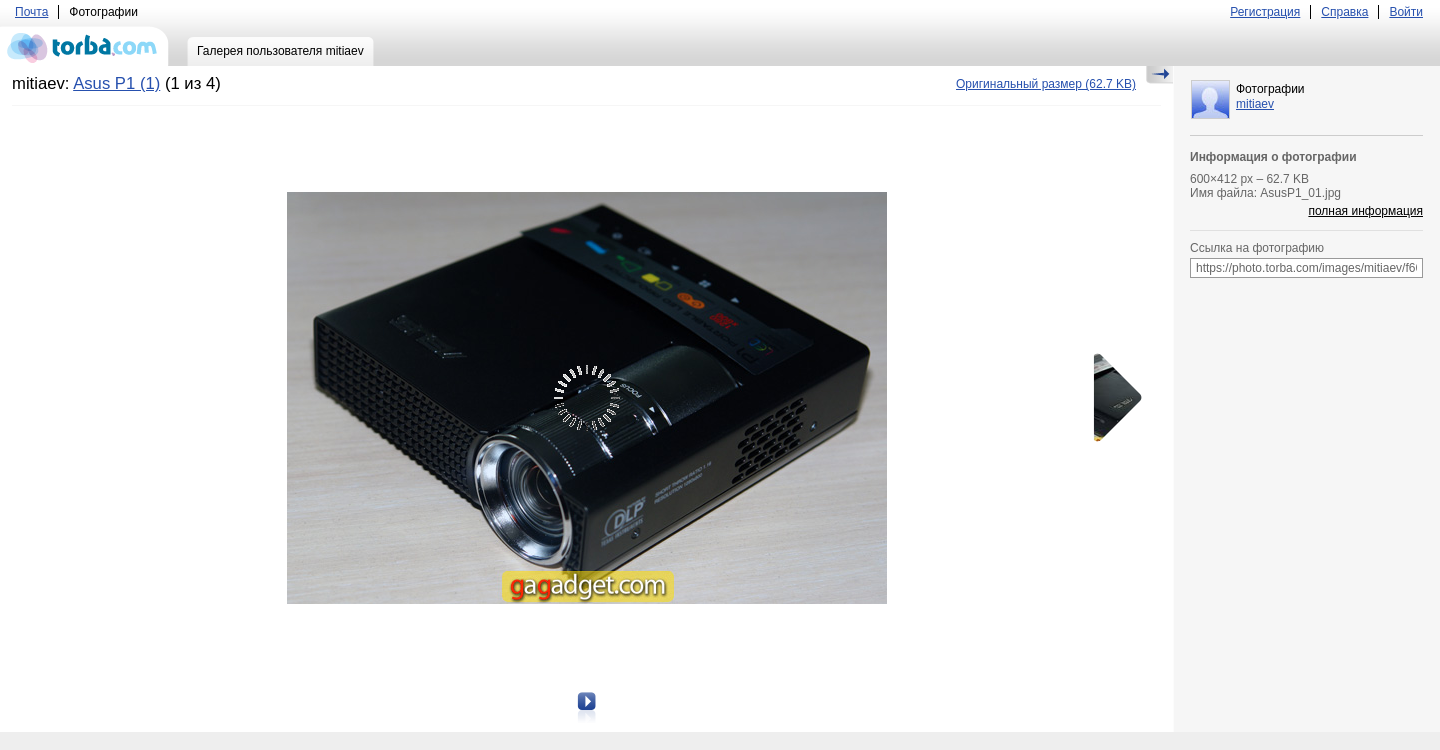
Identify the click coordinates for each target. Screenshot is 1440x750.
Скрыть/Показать (1159, 75)
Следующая (1111, 398)
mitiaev (1255, 104)
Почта (31, 12)
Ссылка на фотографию (1257, 248)
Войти (1406, 12)
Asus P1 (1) (116, 83)
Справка (1344, 12)
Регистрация (1265, 12)
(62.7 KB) (1046, 84)
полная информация (1365, 211)
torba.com (84, 46)
